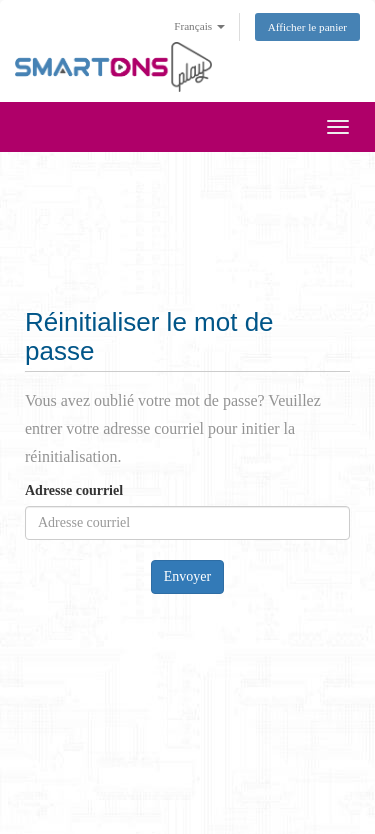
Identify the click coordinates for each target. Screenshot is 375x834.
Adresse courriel (74, 490)
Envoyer (187, 576)
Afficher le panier (307, 27)
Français (199, 26)
